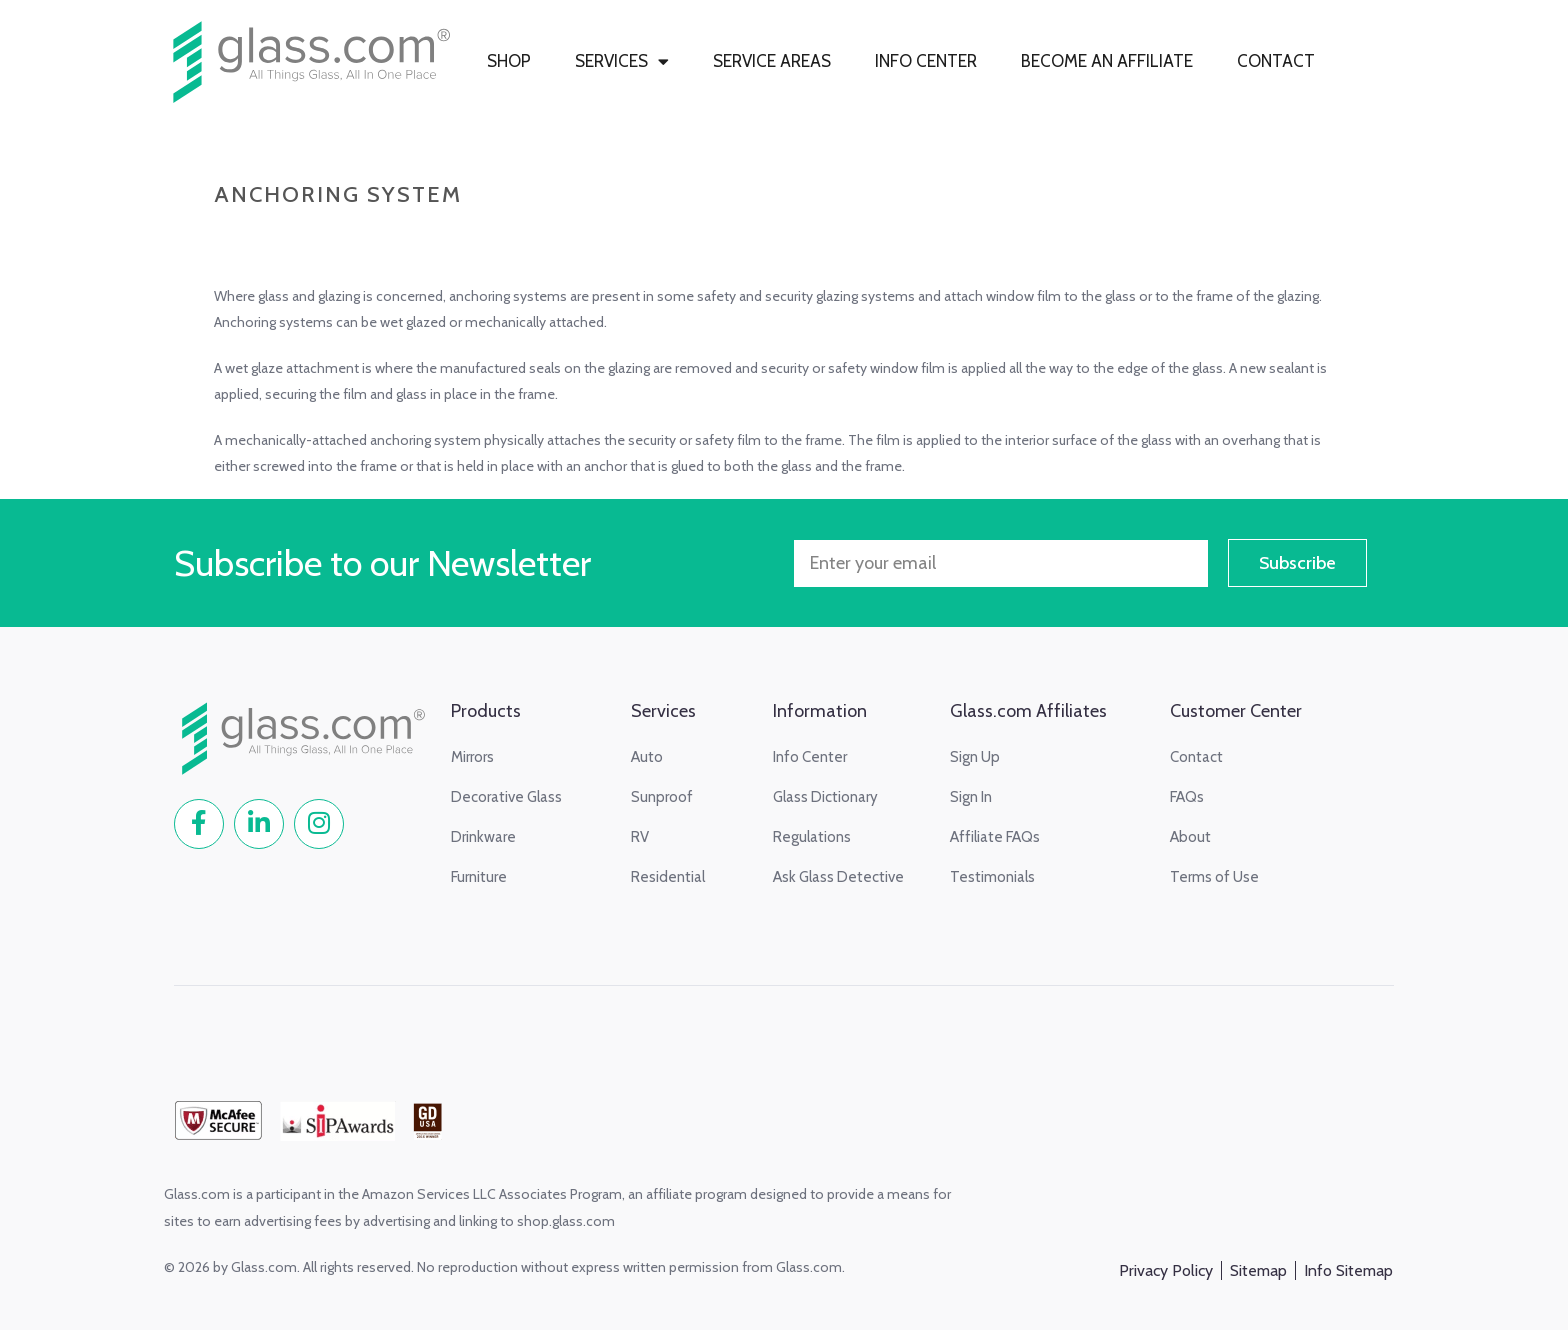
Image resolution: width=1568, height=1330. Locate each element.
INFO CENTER (926, 61)
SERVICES (622, 61)
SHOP (509, 61)
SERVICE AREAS (772, 61)
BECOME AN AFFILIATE (1107, 61)
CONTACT (1276, 61)
